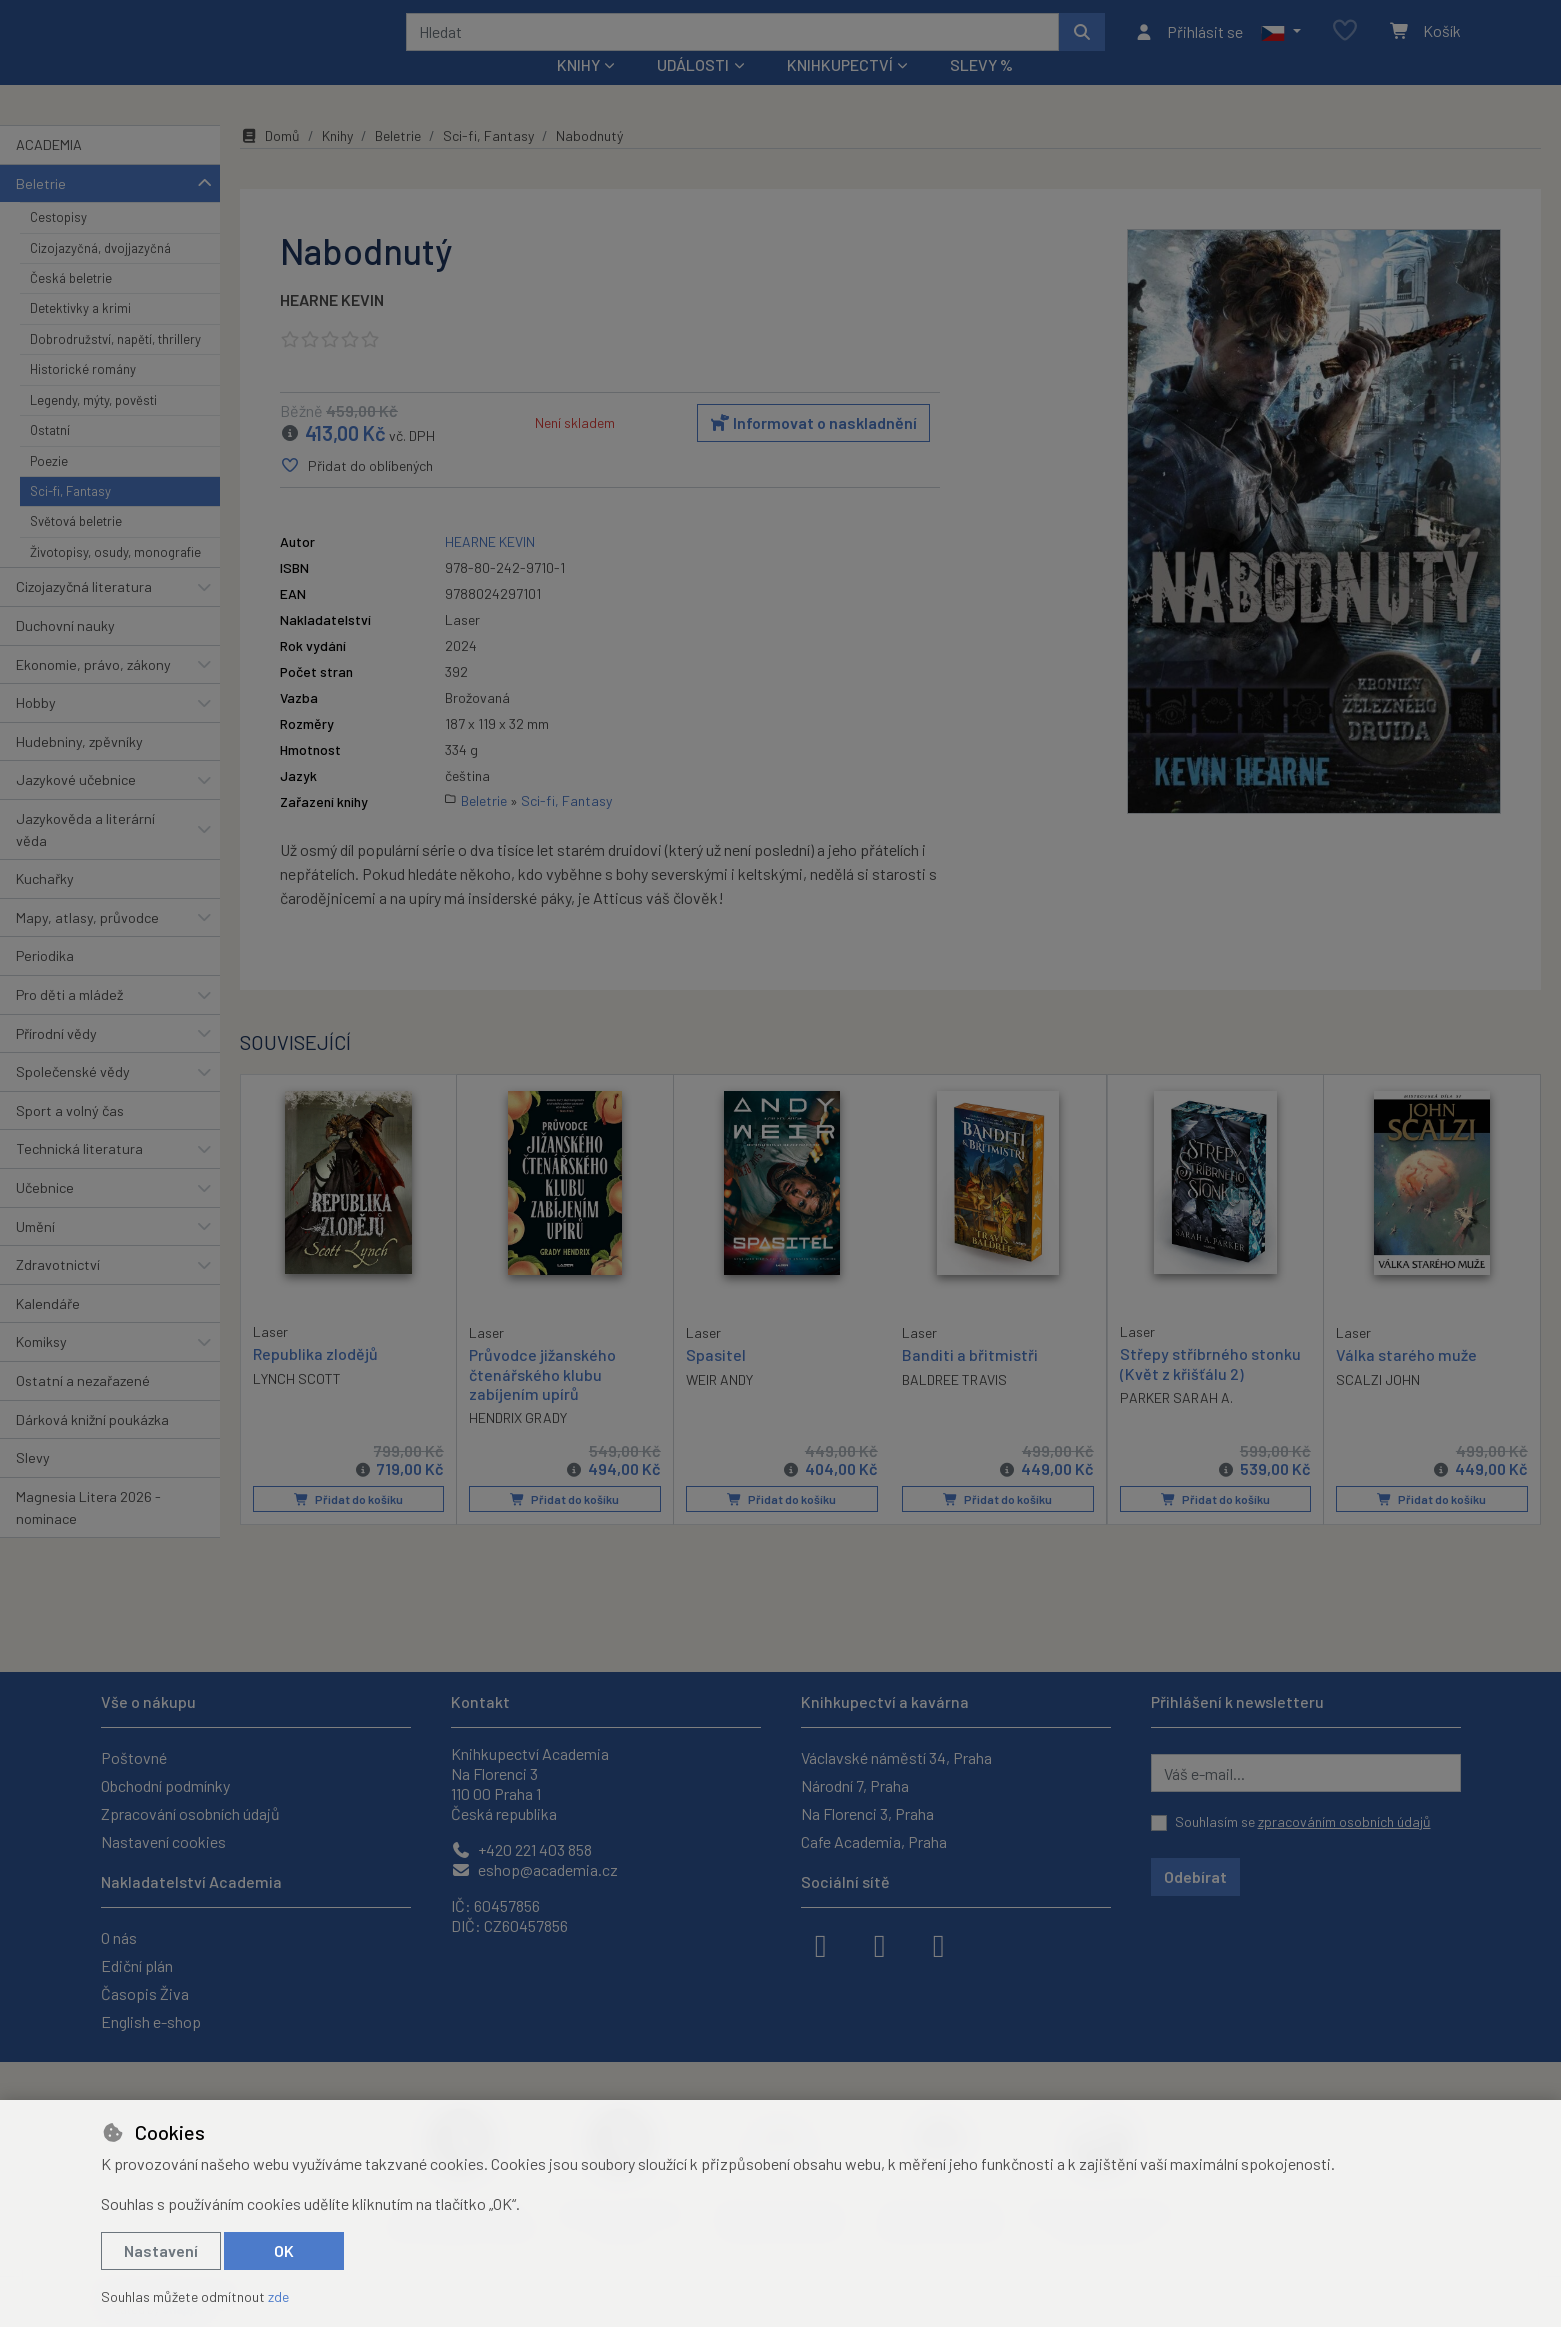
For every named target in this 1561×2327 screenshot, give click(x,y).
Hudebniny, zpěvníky (79, 768)
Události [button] (693, 91)
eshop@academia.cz (534, 1869)
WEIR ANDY (719, 1406)
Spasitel (716, 1381)
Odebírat (1195, 1876)
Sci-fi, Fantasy (70, 518)
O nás (119, 1937)
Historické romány (83, 396)
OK (284, 2250)
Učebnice (45, 1214)
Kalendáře (48, 1330)
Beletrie (41, 209)
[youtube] (939, 1944)
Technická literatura (79, 1175)
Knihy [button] (578, 91)
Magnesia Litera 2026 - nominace (88, 1534)
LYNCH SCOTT (297, 1405)
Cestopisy (58, 244)
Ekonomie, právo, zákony (93, 690)
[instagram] (880, 1944)
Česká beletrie (71, 305)
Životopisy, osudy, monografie (115, 579)
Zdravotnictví (58, 1291)
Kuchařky (45, 905)
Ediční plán (137, 1965)
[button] (1280, 45)
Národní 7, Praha (855, 1785)
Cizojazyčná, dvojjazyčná (100, 274)
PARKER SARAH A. (1176, 1424)
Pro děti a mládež (69, 1021)
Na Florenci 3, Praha (867, 1813)
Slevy (33, 1484)
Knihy (337, 162)
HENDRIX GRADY (518, 1444)
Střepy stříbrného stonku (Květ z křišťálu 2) (1210, 1390)
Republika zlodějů (315, 1380)
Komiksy (41, 1368)
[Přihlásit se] (1188, 45)
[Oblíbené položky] (1345, 44)
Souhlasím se (1303, 1821)
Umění (35, 1252)
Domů (270, 162)
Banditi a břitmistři (970, 1381)
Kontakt (480, 1701)
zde (278, 2296)
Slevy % (981, 91)
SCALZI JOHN (1378, 1406)
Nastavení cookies (163, 1841)
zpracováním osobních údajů (1344, 1821)
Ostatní (50, 457)
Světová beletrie (76, 548)
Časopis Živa (145, 1993)
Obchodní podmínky (165, 1785)
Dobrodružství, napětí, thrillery (115, 366)
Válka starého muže (1406, 1381)
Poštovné (134, 1757)
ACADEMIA (49, 171)
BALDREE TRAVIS (954, 1406)
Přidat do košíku (348, 1526)
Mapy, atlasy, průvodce (87, 944)
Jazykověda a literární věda (85, 856)
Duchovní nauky (65, 652)
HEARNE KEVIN (332, 326)
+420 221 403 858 (521, 1849)
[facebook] (821, 1944)
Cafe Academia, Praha (874, 1841)
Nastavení (161, 2250)
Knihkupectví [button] (840, 91)
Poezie (49, 487)
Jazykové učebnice (76, 806)
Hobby (36, 729)
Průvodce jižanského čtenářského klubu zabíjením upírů (542, 1400)
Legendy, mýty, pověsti (93, 427)
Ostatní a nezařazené (83, 1407)
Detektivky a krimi (80, 335)
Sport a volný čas (70, 1137)
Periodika (45, 982)
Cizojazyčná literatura (84, 613)
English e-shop (151, 2021)
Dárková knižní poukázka (92, 1445)
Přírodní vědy (56, 1059)
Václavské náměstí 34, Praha (896, 1757)
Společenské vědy (73, 1098)
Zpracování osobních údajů (190, 1813)
